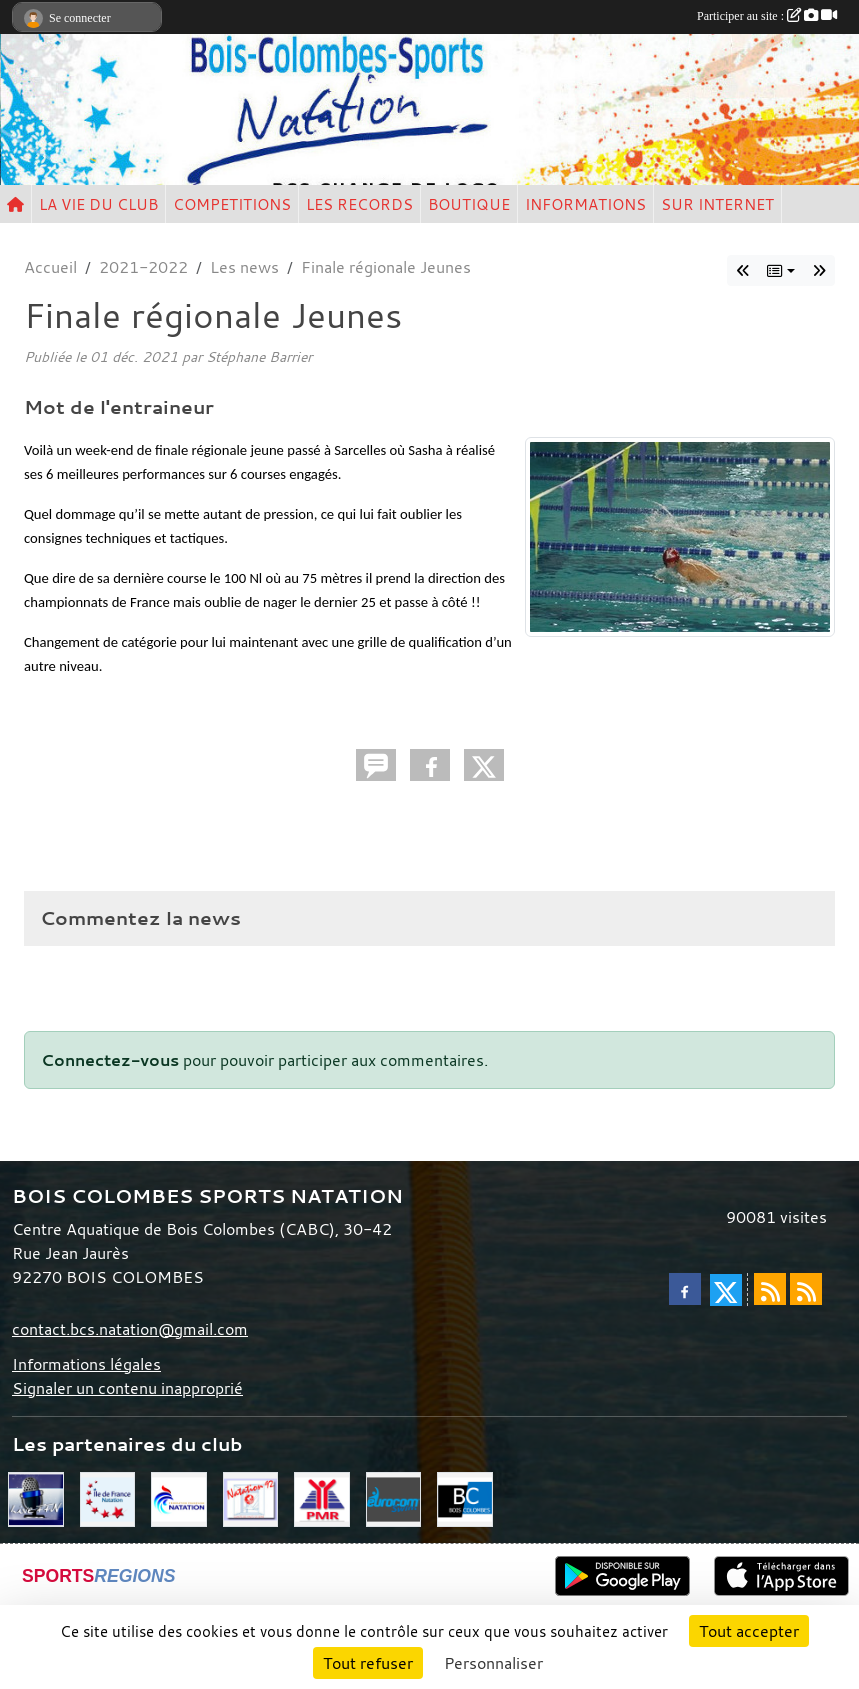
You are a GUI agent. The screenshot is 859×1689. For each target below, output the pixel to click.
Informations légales (86, 1364)
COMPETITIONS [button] (232, 204)
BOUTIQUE (469, 204)
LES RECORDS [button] (359, 204)
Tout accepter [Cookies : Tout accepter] (749, 1631)
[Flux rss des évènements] (806, 1289)
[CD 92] (251, 1497)
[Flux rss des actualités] (770, 1289)
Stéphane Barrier (259, 356)
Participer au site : (767, 16)
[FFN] (179, 1497)
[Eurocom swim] (394, 1497)
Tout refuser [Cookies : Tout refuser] (368, 1663)
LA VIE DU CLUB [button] (98, 204)
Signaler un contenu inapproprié (127, 1388)
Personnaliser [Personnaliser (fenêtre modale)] (493, 1663)
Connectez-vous (110, 1060)
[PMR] (322, 1497)
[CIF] (108, 1497)
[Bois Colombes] (465, 1497)
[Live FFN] (36, 1497)
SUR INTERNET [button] (717, 204)
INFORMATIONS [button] (585, 204)
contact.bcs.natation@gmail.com (130, 1329)
